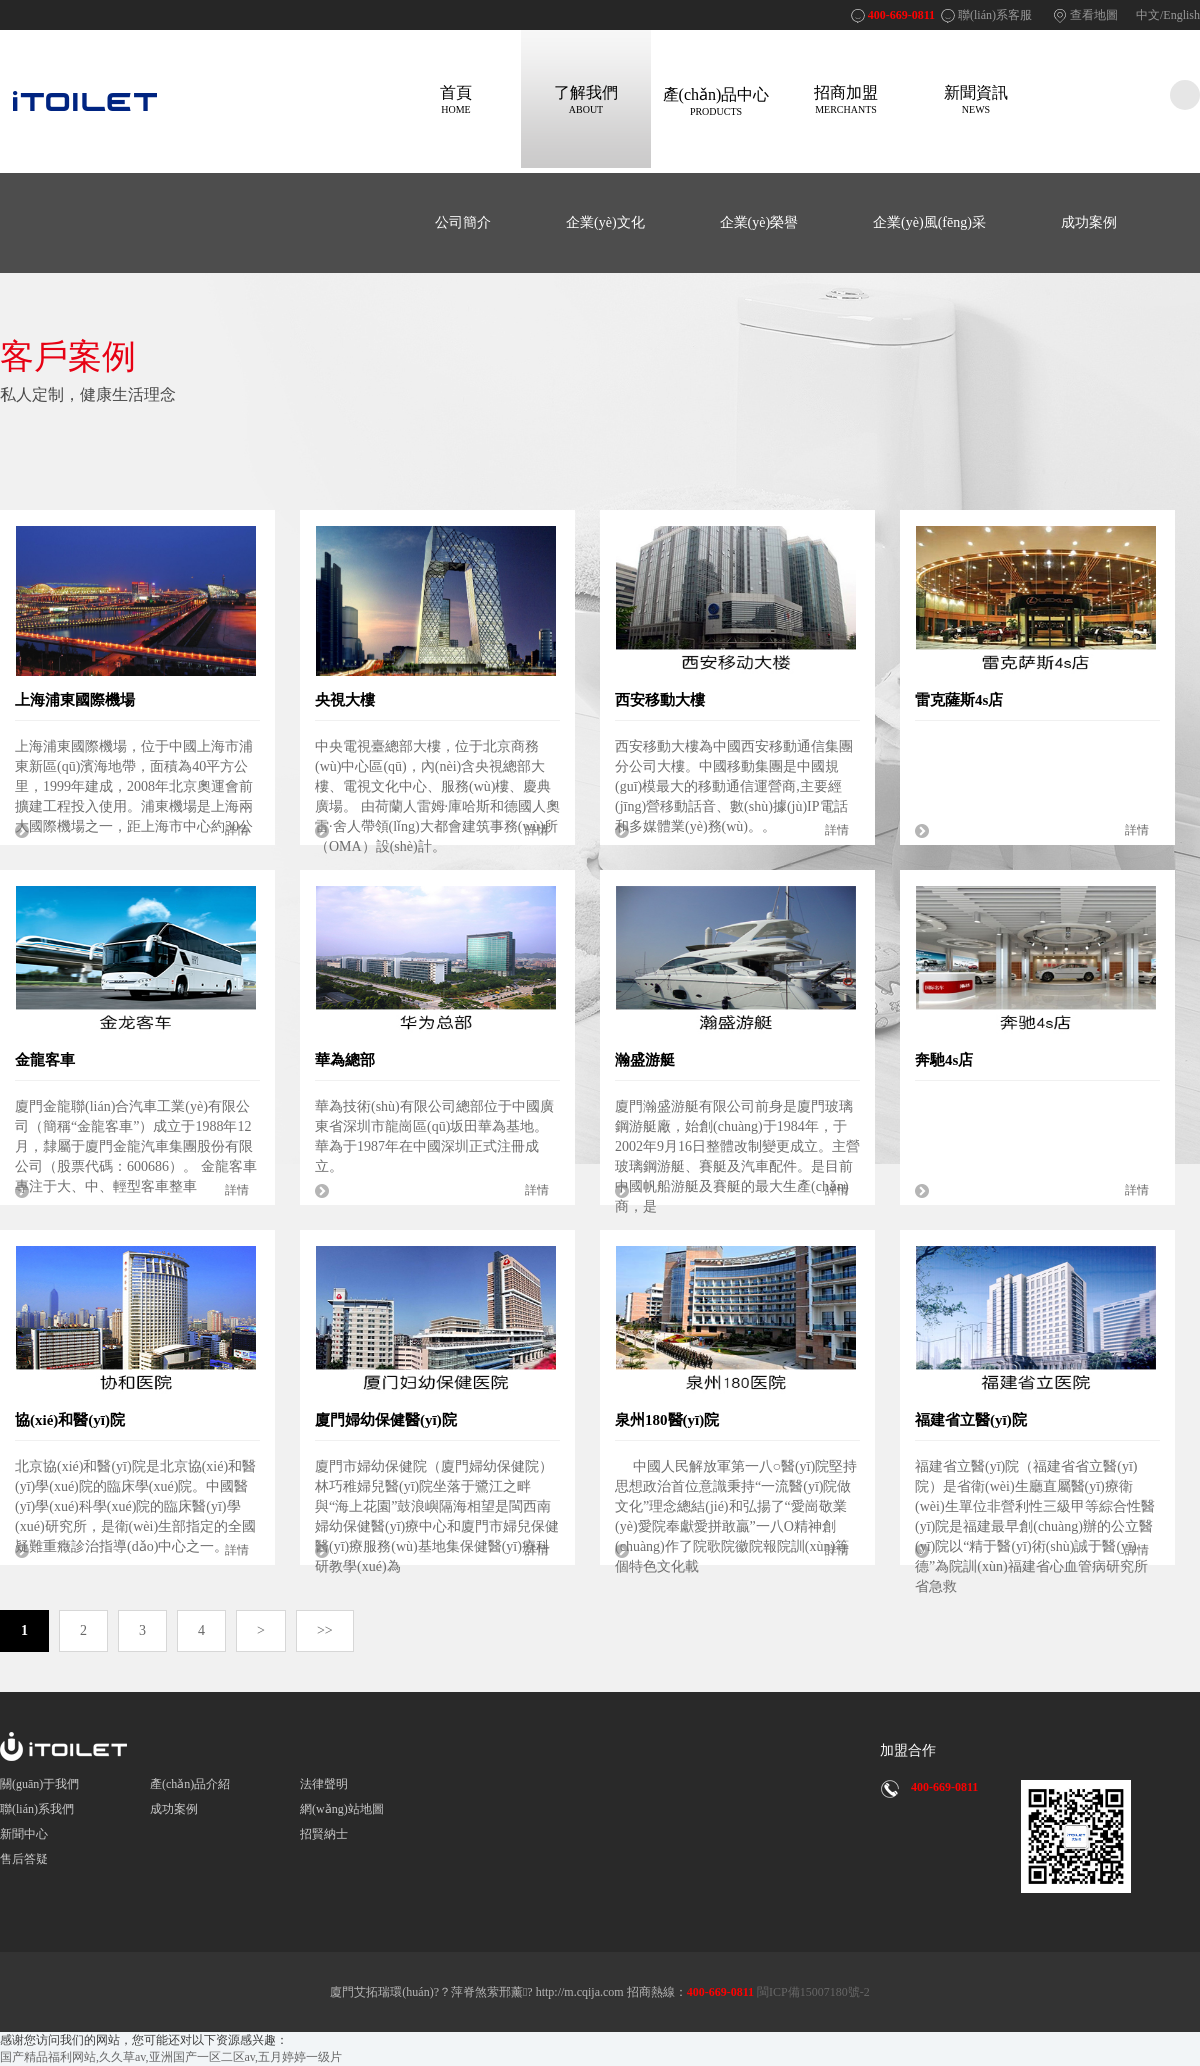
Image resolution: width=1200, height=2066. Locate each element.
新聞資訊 (976, 99)
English (1181, 15)
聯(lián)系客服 (995, 15)
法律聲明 (324, 1784)
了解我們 (586, 99)
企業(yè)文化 (605, 222)
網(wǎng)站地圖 (342, 1809)
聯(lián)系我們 (37, 1809)
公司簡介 (463, 222)
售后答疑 (24, 1859)
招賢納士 (324, 1834)
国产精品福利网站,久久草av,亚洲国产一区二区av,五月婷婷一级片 (171, 2057)
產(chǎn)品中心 (716, 101)
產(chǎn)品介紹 (190, 1784)
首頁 (456, 99)
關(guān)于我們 (39, 1784)
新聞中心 (24, 1834)
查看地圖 (1094, 15)
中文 (1148, 15)
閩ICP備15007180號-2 (812, 1992)
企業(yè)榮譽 (759, 222)
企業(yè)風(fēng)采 (929, 222)
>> (325, 1630)
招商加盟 (846, 99)
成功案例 (1089, 222)
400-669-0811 (901, 15)
